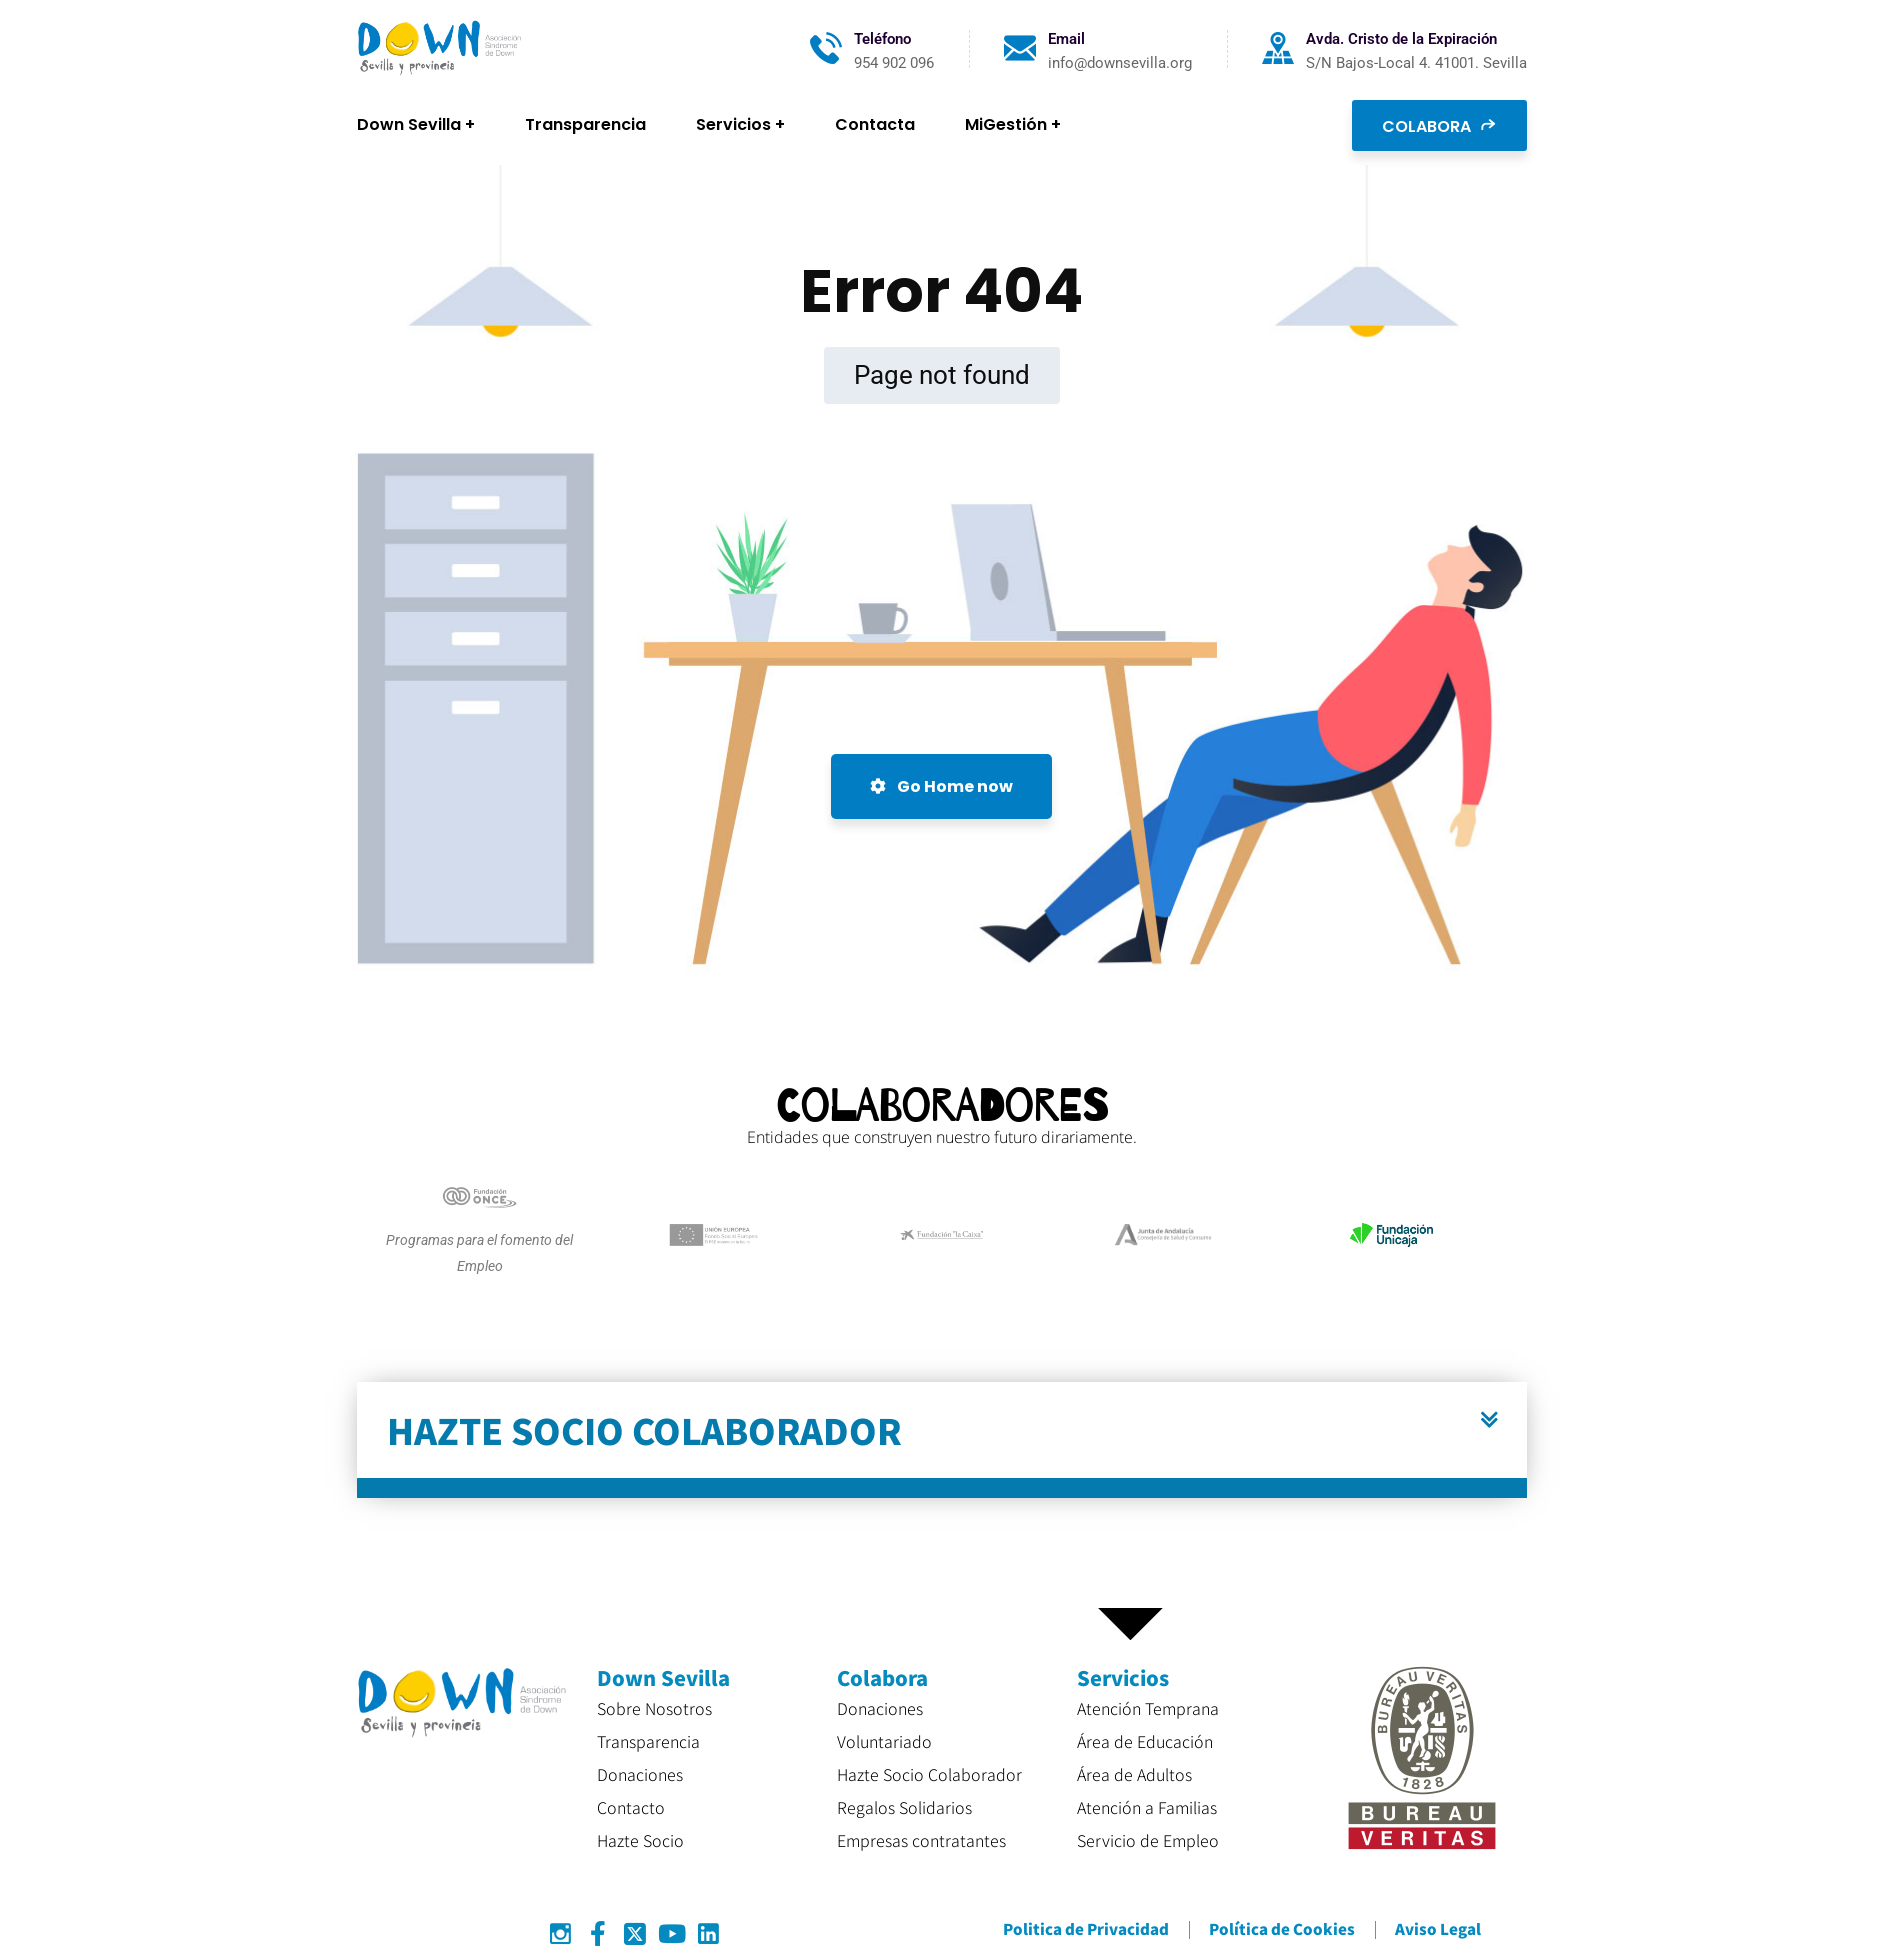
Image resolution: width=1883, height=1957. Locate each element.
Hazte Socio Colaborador (929, 1774)
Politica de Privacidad (1086, 1928)
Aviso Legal (1438, 1928)
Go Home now (941, 786)
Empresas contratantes (921, 1840)
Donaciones (640, 1774)
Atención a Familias (1147, 1807)
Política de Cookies (1282, 1928)
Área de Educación (1145, 1741)
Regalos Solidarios (904, 1807)
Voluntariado (884, 1741)
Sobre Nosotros (654, 1708)
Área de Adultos (1134, 1774)
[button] (942, 1440)
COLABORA (1439, 124)
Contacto (631, 1807)
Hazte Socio (640, 1840)
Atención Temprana (1148, 1708)
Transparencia (648, 1741)
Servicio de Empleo (1148, 1840)
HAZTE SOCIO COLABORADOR (644, 1429)
